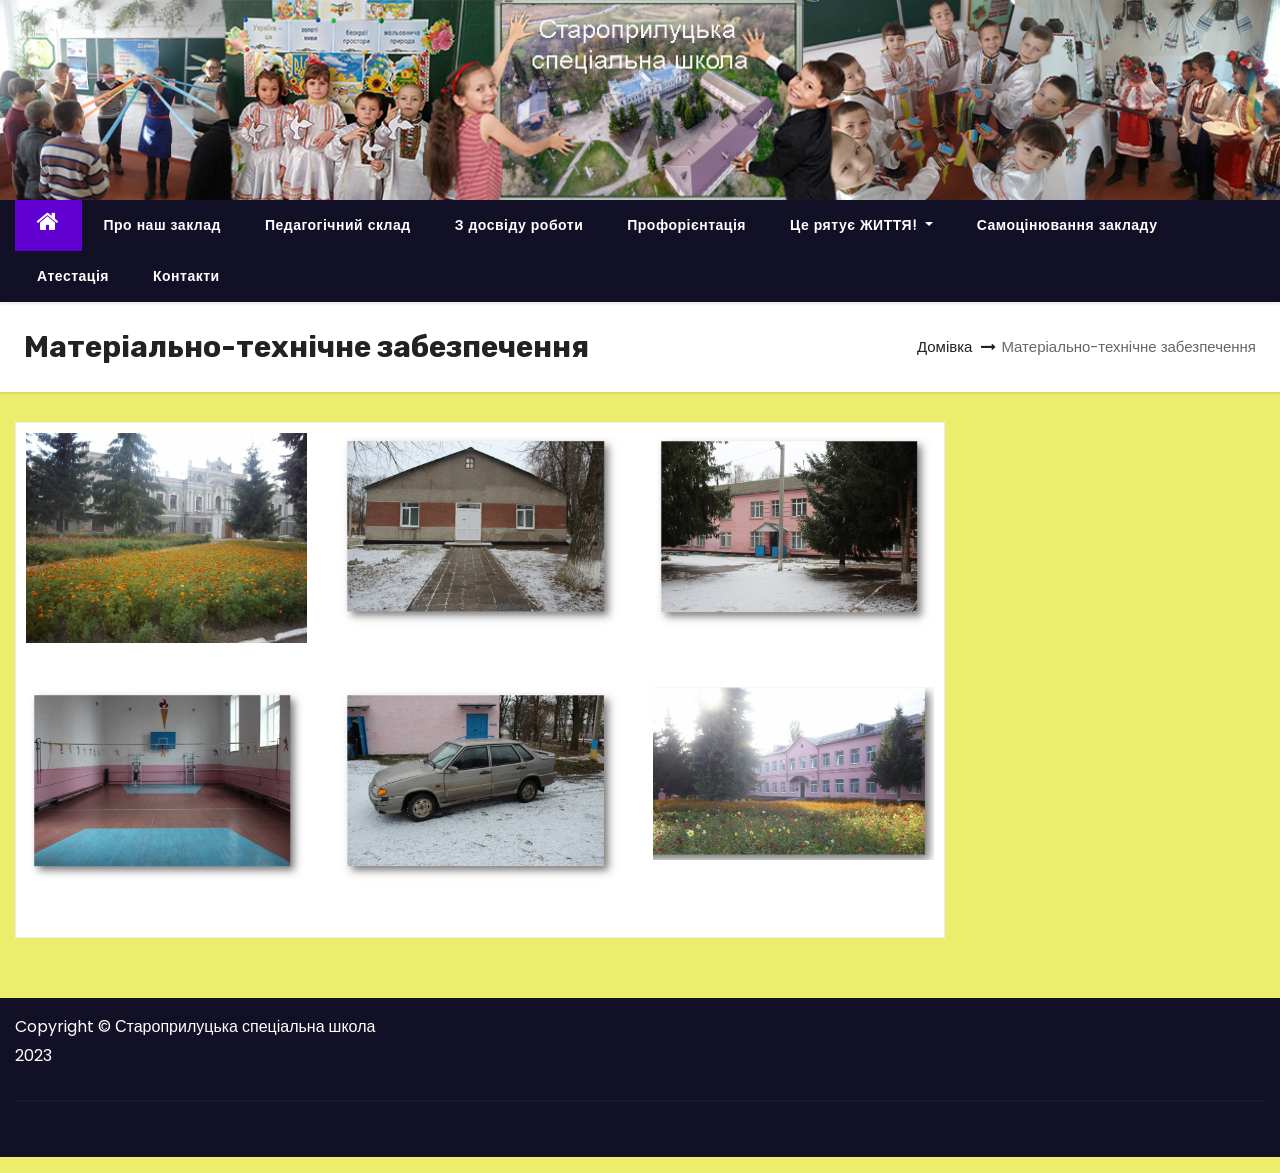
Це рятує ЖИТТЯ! (861, 225)
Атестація (73, 276)
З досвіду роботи (519, 225)
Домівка (945, 346)
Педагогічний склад (338, 225)
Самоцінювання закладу (1067, 225)
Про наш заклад (162, 225)
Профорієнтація (686, 225)
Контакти (186, 276)
